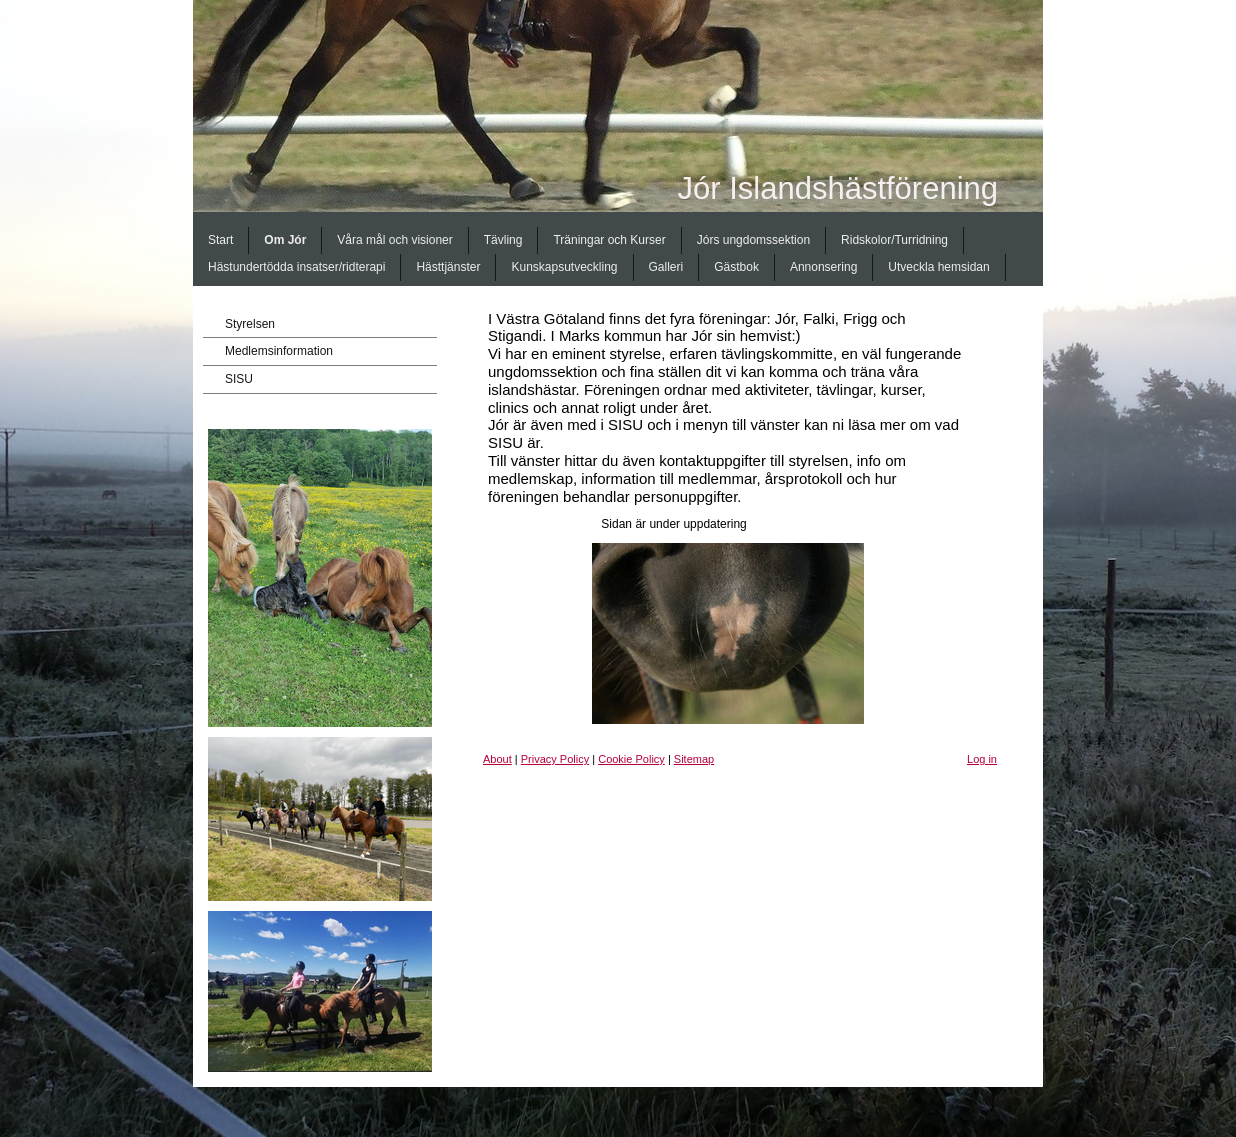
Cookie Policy (631, 759)
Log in (982, 759)
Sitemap (694, 759)
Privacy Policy (555, 759)
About (497, 759)
